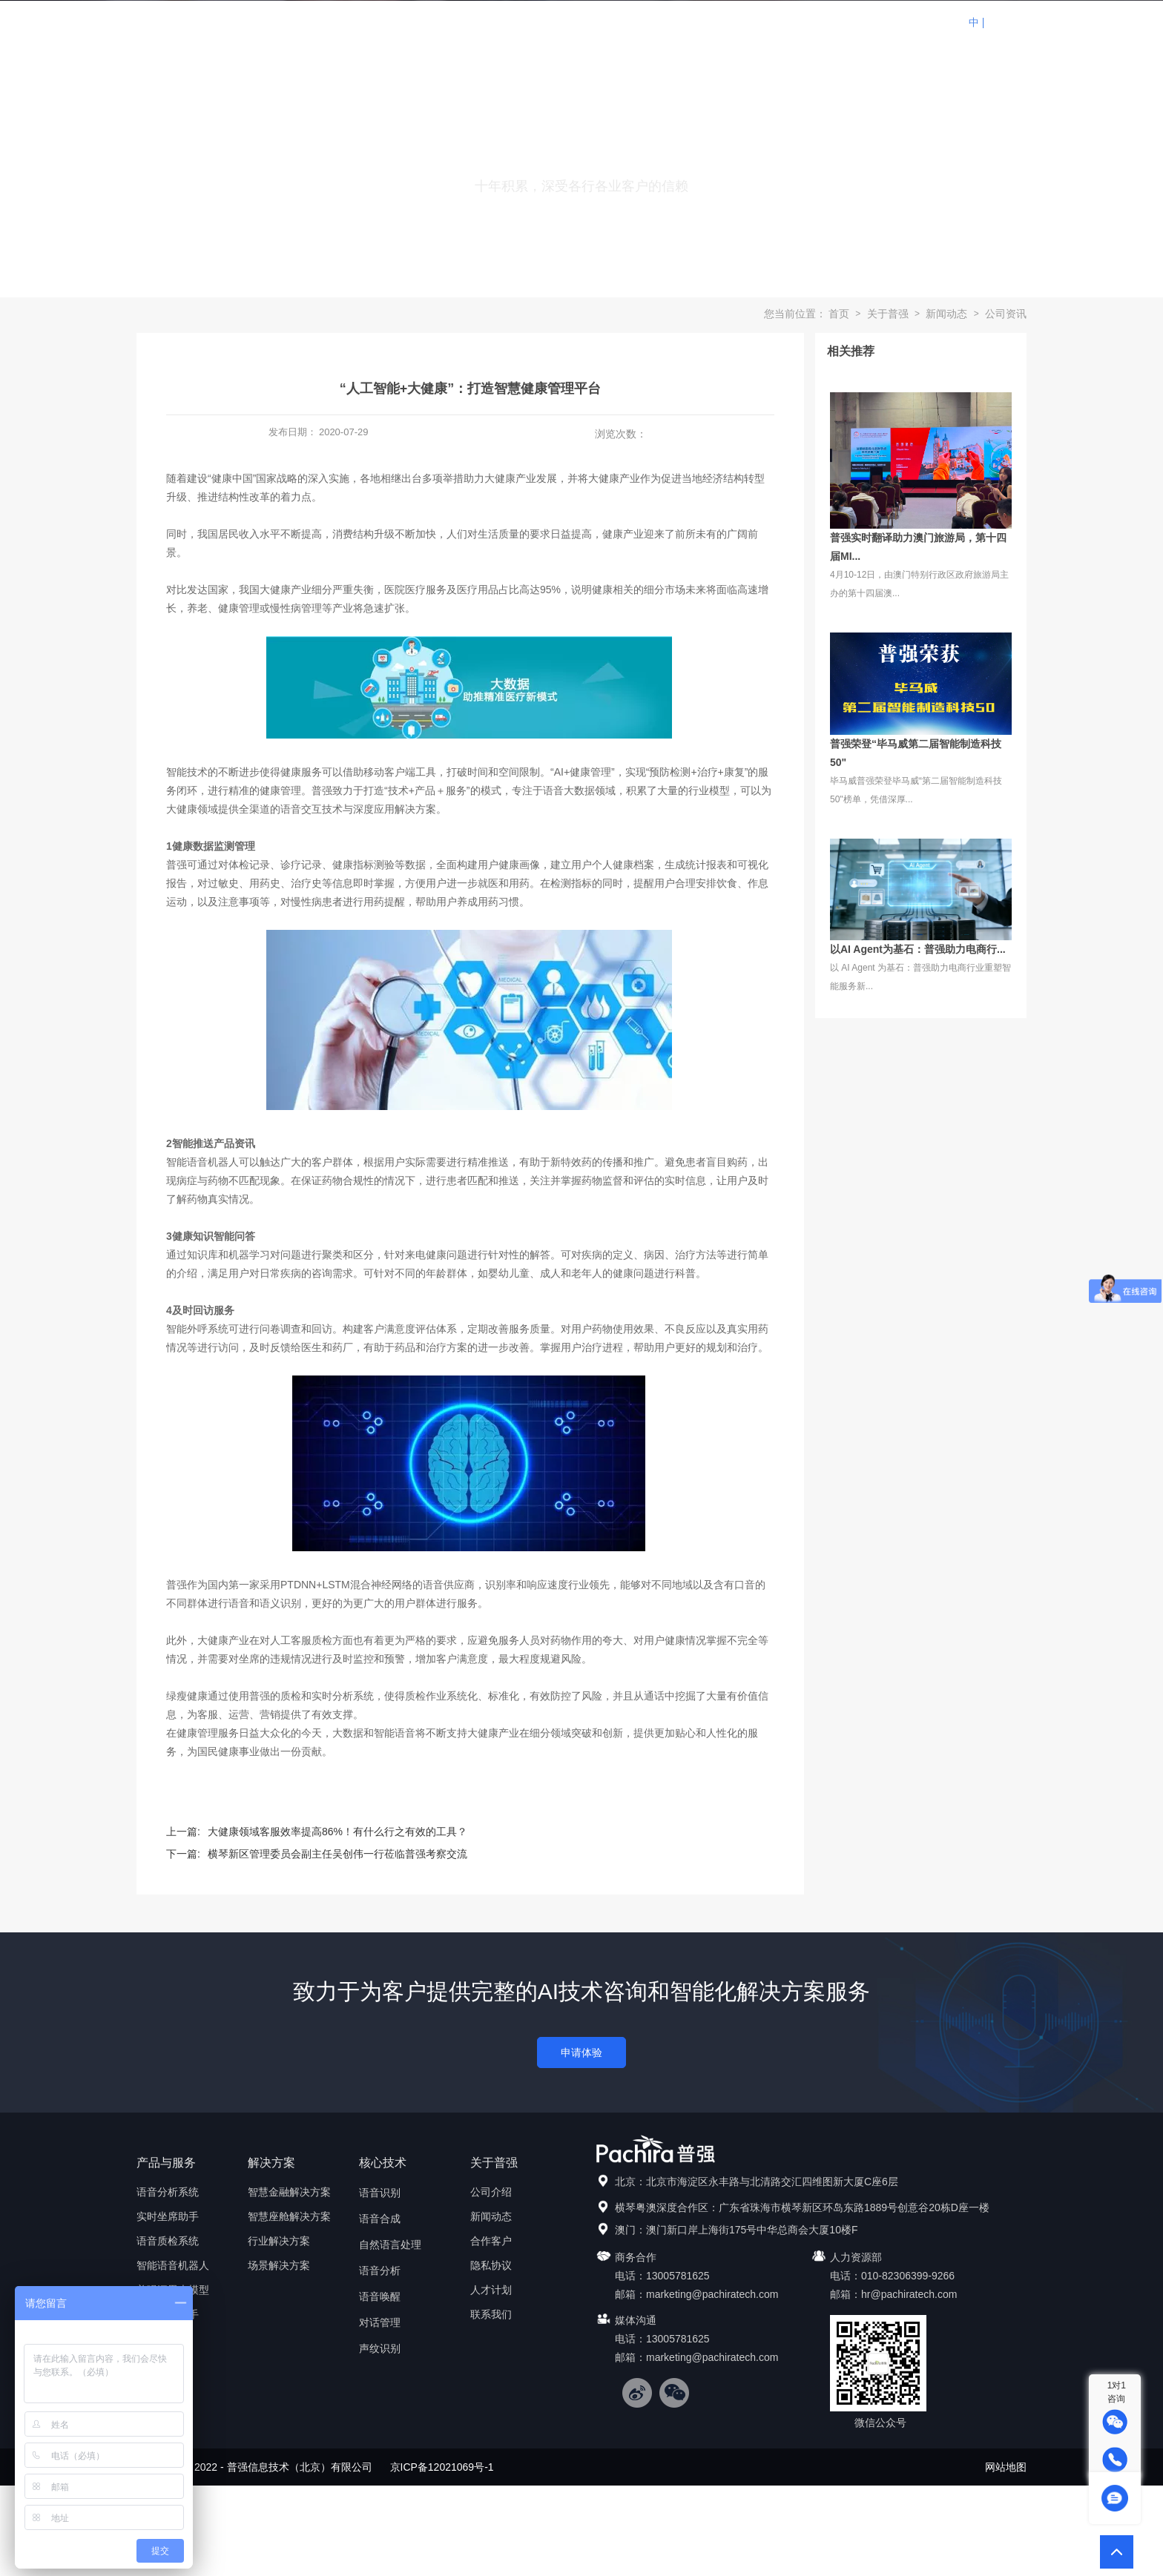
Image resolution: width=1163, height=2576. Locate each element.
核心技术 (748, 22)
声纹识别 (380, 2348)
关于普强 (830, 22)
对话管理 (380, 2322)
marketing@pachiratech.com (712, 2294)
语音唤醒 (380, 2296)
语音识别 (380, 2193)
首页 (422, 22)
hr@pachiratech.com (909, 2294)
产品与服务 (504, 22)
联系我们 (911, 22)
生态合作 (667, 22)
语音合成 (380, 2219)
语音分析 (380, 2270)
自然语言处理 (390, 2244)
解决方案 (585, 22)
